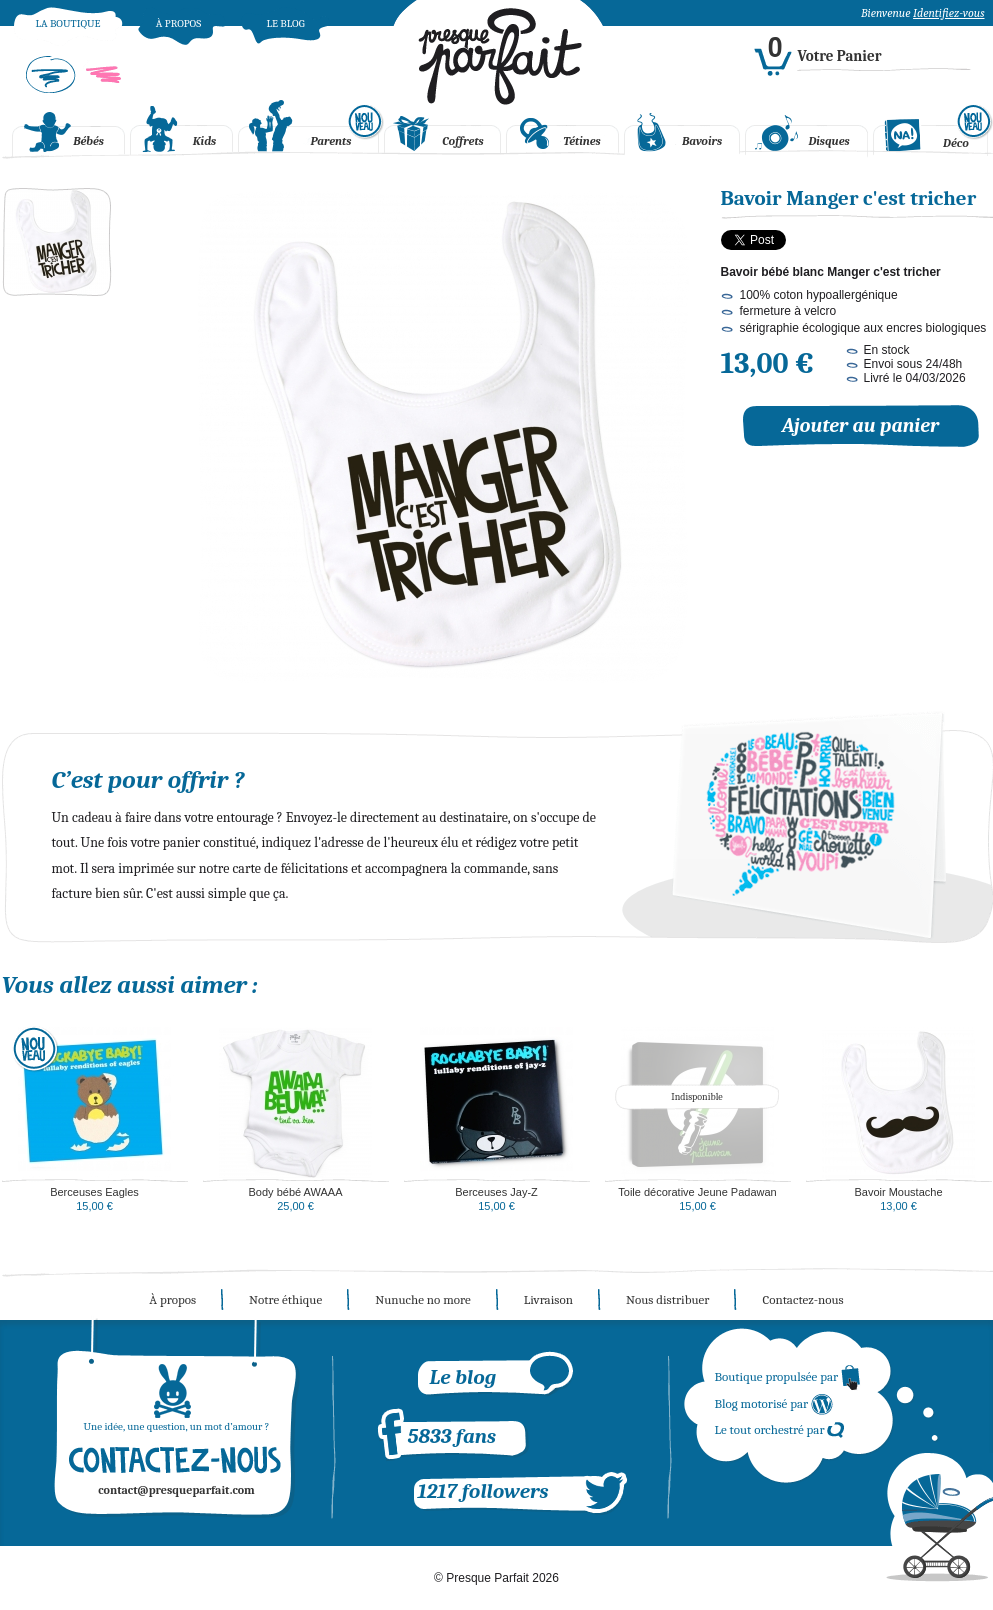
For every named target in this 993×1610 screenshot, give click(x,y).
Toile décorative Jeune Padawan (697, 1192)
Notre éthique (285, 1299)
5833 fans (452, 1436)
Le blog (285, 23)
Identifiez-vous (948, 13)
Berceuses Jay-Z (496, 1192)
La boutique (67, 23)
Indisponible (697, 1097)
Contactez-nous (802, 1299)
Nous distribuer (667, 1299)
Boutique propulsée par (788, 1376)
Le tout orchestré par (780, 1429)
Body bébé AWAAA (296, 1192)
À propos (178, 23)
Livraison (548, 1299)
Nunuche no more (423, 1299)
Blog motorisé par (775, 1403)
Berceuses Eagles (94, 1192)
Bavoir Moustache (898, 1192)
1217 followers (483, 1491)
